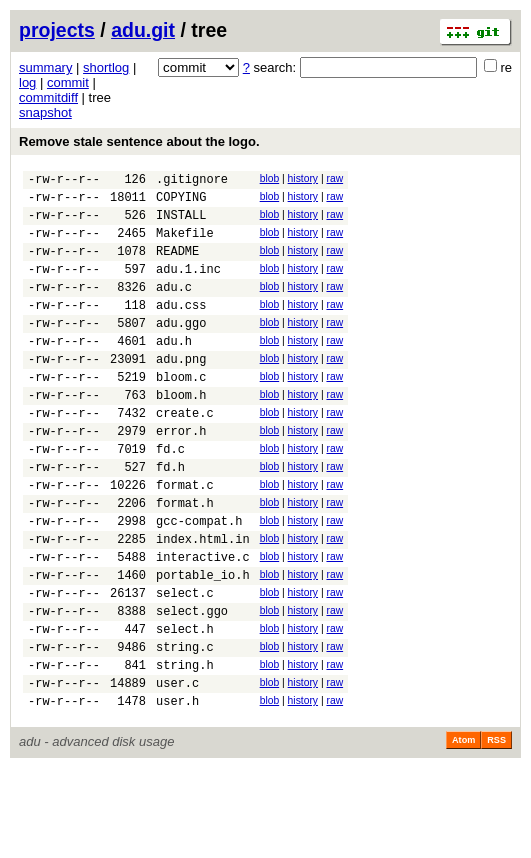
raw (334, 178)
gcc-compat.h (199, 580)
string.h (185, 748)
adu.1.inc (188, 286)
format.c (185, 538)
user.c (177, 769)
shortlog (106, 67)
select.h (185, 706)
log (27, 82)
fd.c (170, 496)
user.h (177, 790)
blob (270, 178)
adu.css (181, 328)
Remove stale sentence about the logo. (139, 141)
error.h (181, 475)
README (177, 265)
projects (57, 30)
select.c (185, 664)
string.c (185, 727)
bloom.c (181, 412)
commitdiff (48, 97)
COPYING (181, 202)
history (303, 178)
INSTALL (181, 223)
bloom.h (181, 433)
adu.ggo (181, 349)
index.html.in (203, 601)
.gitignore (192, 181)
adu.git (143, 30)
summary (45, 67)
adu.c (174, 307)
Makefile (185, 244)
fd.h (170, 517)
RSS (496, 830)
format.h (185, 559)
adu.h (174, 370)
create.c (185, 454)
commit (68, 82)
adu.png (181, 391)
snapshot (45, 112)
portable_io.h (203, 643)
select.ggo (192, 685)
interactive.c (203, 622)
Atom (463, 830)
